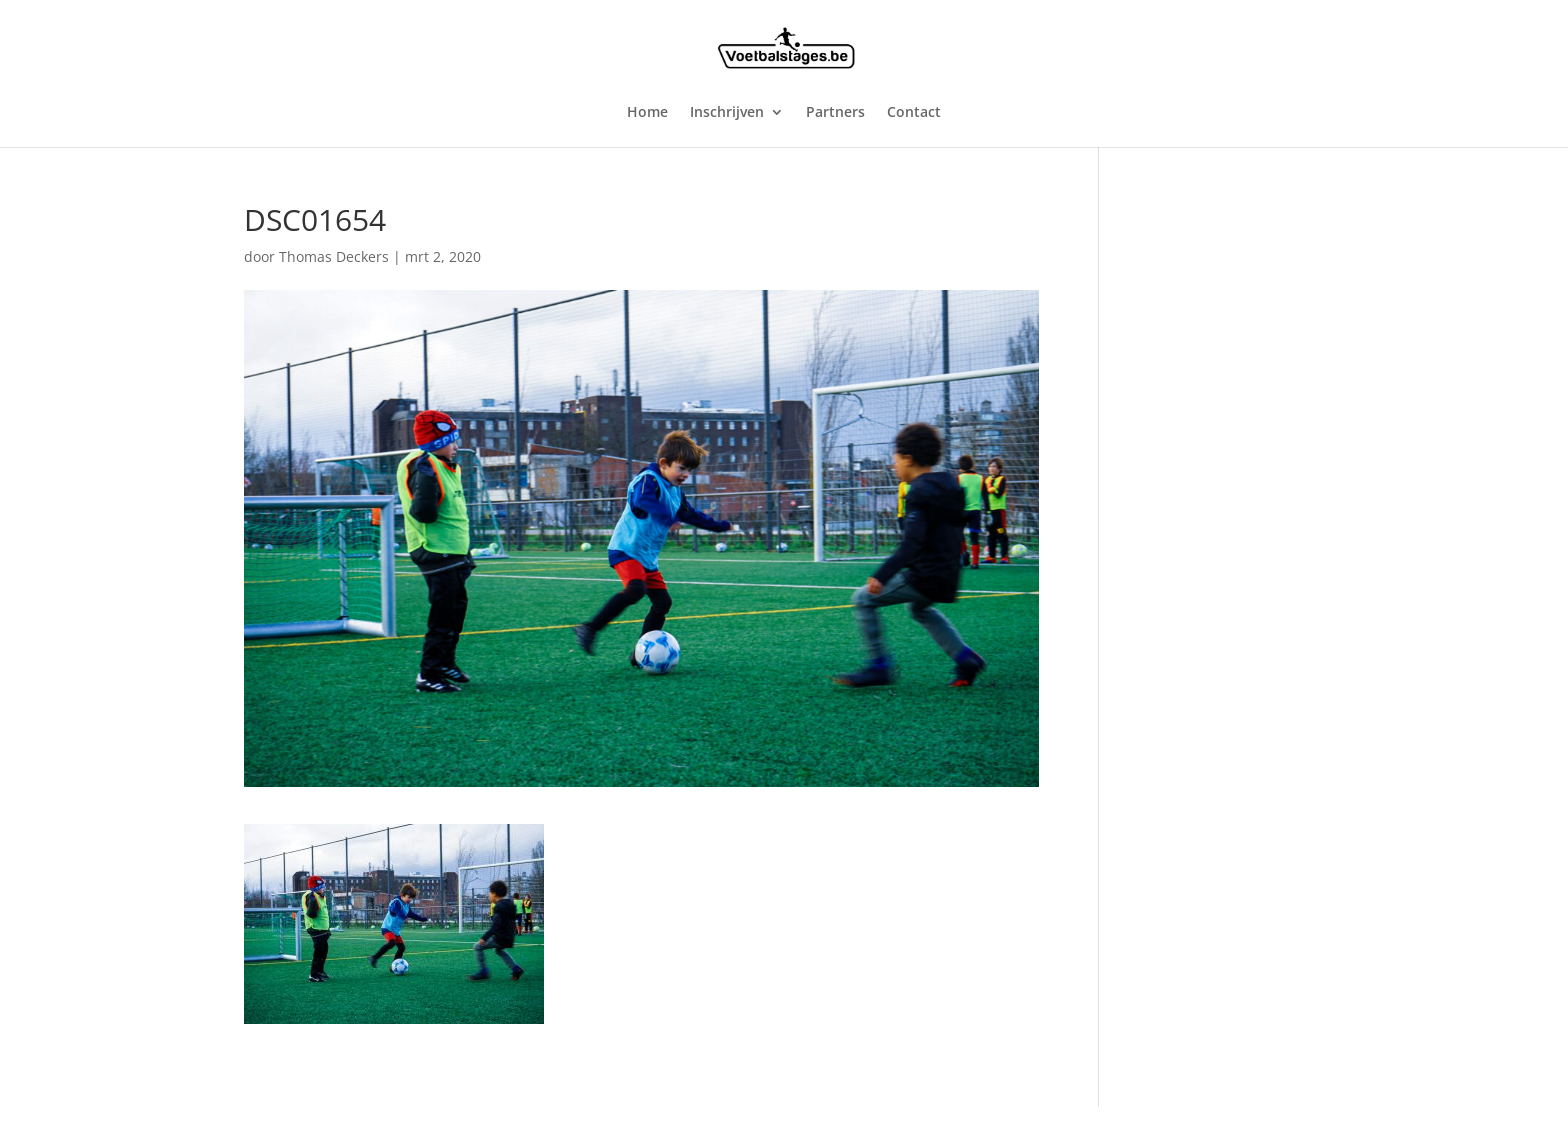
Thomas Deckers (334, 256)
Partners (835, 113)
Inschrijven (727, 113)
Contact (914, 113)
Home (647, 113)
